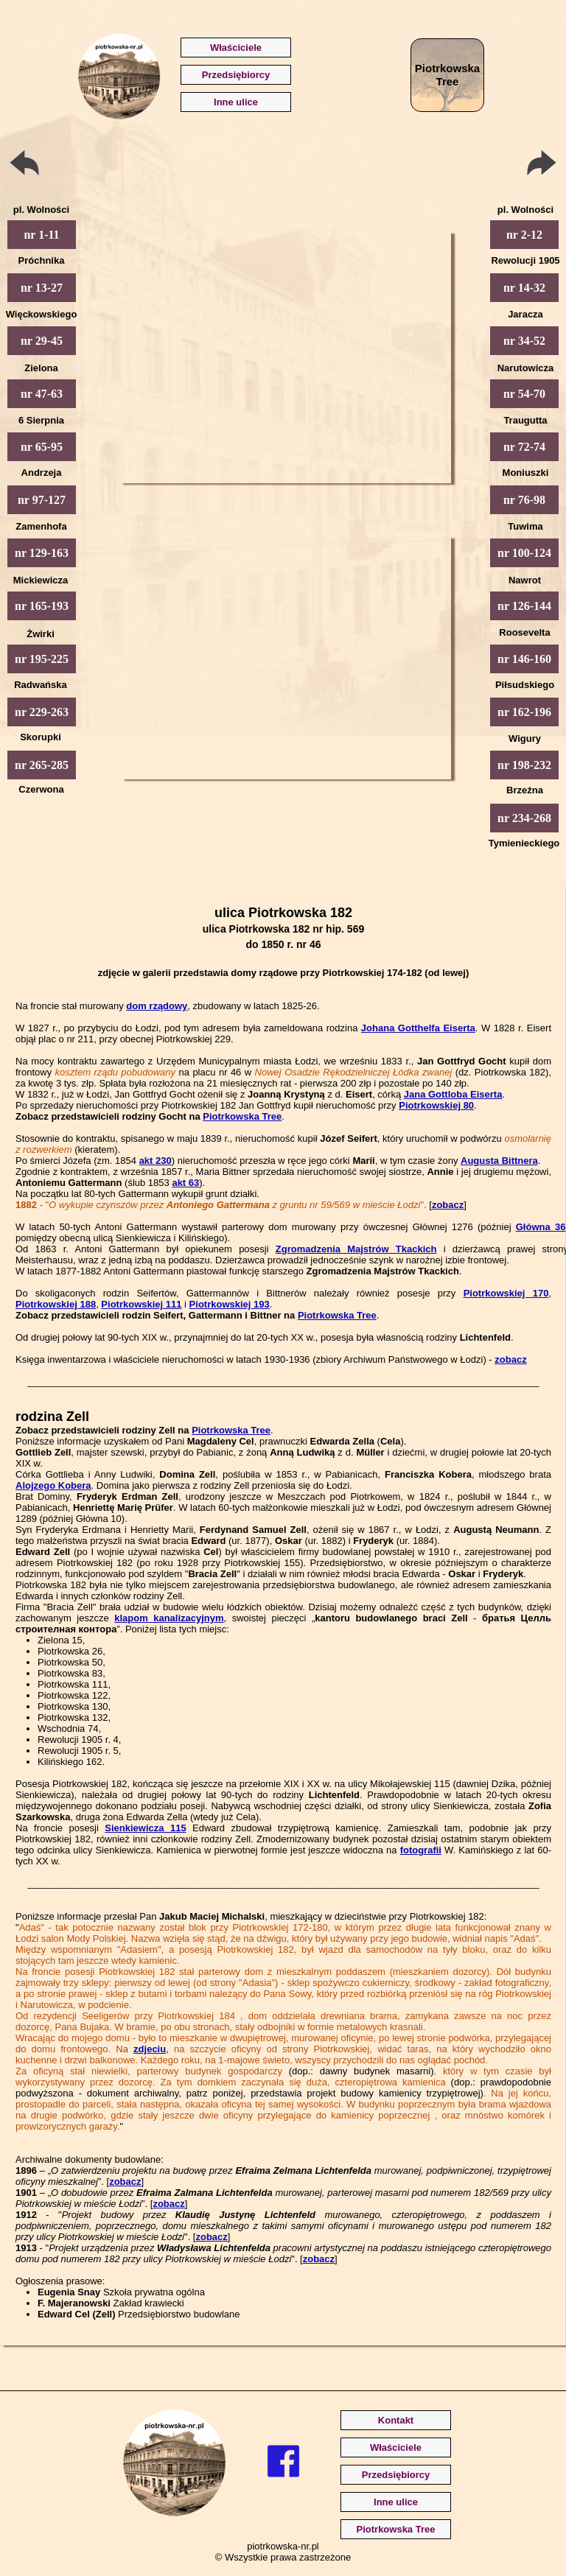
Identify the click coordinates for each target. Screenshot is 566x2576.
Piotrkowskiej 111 (141, 1304)
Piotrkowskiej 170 (506, 1293)
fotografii (420, 1850)
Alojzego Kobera (53, 1485)
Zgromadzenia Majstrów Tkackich (356, 1248)
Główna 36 (541, 1226)
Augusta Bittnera (499, 1160)
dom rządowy (156, 1005)
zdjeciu (149, 2048)
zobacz (448, 1204)
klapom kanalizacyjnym (168, 1618)
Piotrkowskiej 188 (55, 1304)
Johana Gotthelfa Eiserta (418, 1027)
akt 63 (185, 1182)
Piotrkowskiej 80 (436, 1105)
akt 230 (155, 1160)
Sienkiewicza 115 (145, 1827)
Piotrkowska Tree (242, 1116)
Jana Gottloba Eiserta (453, 1094)
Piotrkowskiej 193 (229, 1304)
